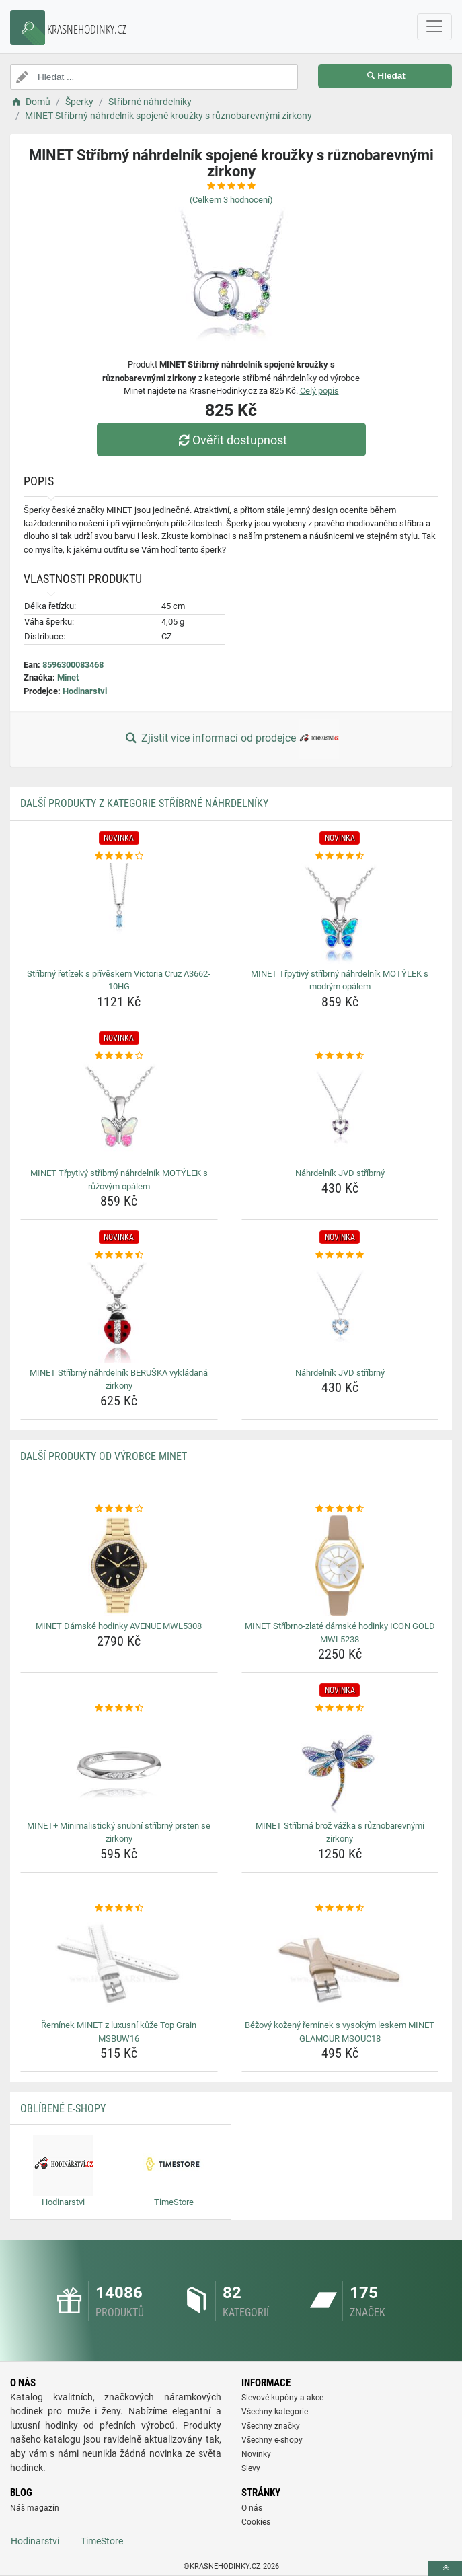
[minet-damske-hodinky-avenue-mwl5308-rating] (119, 1509)
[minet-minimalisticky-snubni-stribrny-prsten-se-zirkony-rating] (119, 1708)
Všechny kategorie (274, 2411)
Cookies (255, 2522)
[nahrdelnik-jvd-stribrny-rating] (340, 1056)
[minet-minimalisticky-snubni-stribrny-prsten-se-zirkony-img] (119, 1765)
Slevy (250, 2468)
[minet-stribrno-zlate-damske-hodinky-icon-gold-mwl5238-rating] (340, 1509)
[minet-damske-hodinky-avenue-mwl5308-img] (119, 1565)
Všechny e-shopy (272, 2440)
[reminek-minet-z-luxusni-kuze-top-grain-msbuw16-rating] (119, 1908)
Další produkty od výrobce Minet (103, 1456)
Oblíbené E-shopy (63, 2108)
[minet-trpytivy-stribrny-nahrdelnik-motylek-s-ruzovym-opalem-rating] (119, 1056)
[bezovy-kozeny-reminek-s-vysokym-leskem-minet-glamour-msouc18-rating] (340, 1908)
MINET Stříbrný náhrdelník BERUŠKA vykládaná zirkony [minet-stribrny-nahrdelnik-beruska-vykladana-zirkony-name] (119, 1379)
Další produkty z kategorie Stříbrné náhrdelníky (144, 803)
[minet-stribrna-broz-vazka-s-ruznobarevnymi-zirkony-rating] (340, 1708)
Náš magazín (34, 2508)
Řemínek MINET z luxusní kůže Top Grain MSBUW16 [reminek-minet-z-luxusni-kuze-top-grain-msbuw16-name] (118, 2032)
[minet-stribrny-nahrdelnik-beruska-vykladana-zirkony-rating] (119, 1255)
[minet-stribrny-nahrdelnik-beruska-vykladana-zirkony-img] (119, 1312)
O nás (251, 2508)
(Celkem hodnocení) (231, 200)
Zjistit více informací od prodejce (230, 739)
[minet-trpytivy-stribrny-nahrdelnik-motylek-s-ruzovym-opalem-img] (119, 1112)
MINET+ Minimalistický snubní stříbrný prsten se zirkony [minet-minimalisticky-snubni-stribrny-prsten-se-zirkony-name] (118, 1832)
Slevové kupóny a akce (282, 2397)
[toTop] (445, 2568)
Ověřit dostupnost (230, 440)
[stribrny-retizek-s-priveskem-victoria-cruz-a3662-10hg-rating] (119, 856)
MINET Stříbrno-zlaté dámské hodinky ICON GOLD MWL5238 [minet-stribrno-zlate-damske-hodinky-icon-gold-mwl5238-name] (340, 1632)
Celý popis (319, 391)
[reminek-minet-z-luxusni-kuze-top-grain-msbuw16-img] (119, 1964)
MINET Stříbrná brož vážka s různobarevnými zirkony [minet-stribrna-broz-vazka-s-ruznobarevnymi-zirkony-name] (340, 1832)
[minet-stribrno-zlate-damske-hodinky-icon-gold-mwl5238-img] (340, 1565)
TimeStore (102, 2541)
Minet (68, 677)
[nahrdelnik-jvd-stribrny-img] (340, 1112)
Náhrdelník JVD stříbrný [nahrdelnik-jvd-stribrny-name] (340, 1173)
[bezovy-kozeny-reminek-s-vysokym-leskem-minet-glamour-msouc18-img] (340, 1964)
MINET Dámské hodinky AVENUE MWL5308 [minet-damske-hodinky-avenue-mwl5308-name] (119, 1626)
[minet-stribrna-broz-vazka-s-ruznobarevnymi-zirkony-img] (340, 1765)
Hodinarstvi (85, 691)
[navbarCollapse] (434, 26)
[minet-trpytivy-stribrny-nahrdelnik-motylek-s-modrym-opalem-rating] (340, 856)
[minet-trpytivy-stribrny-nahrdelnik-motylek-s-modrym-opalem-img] (340, 913)
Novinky (256, 2454)
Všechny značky (270, 2426)
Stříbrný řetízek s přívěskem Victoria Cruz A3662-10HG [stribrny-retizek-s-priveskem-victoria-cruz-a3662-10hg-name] (118, 980)
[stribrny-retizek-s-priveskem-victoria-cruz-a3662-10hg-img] (119, 913)
